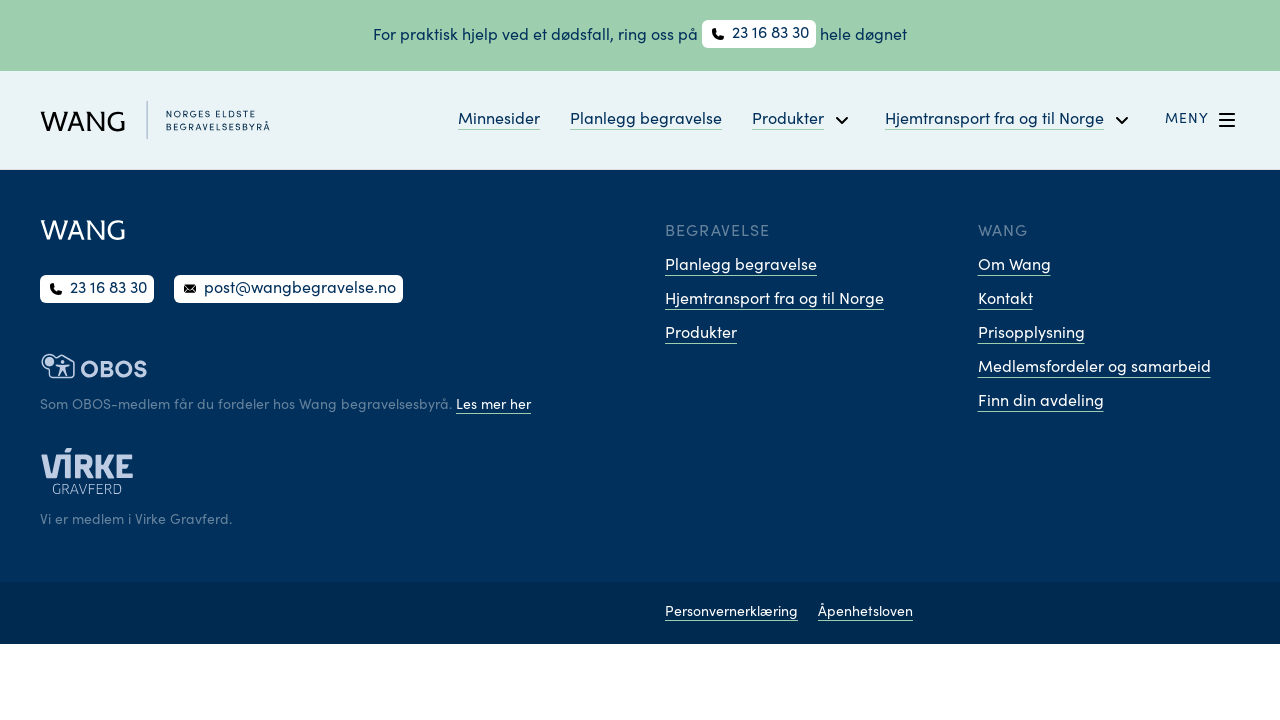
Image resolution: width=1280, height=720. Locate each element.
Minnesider (499, 120)
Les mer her (493, 406)
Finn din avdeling (1041, 402)
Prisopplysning (1031, 334)
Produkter (701, 334)
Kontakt (1005, 300)
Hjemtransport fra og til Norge (774, 300)
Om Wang (1014, 266)
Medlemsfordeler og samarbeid (1094, 368)
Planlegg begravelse (646, 120)
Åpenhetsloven (865, 613)
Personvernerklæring (731, 613)
